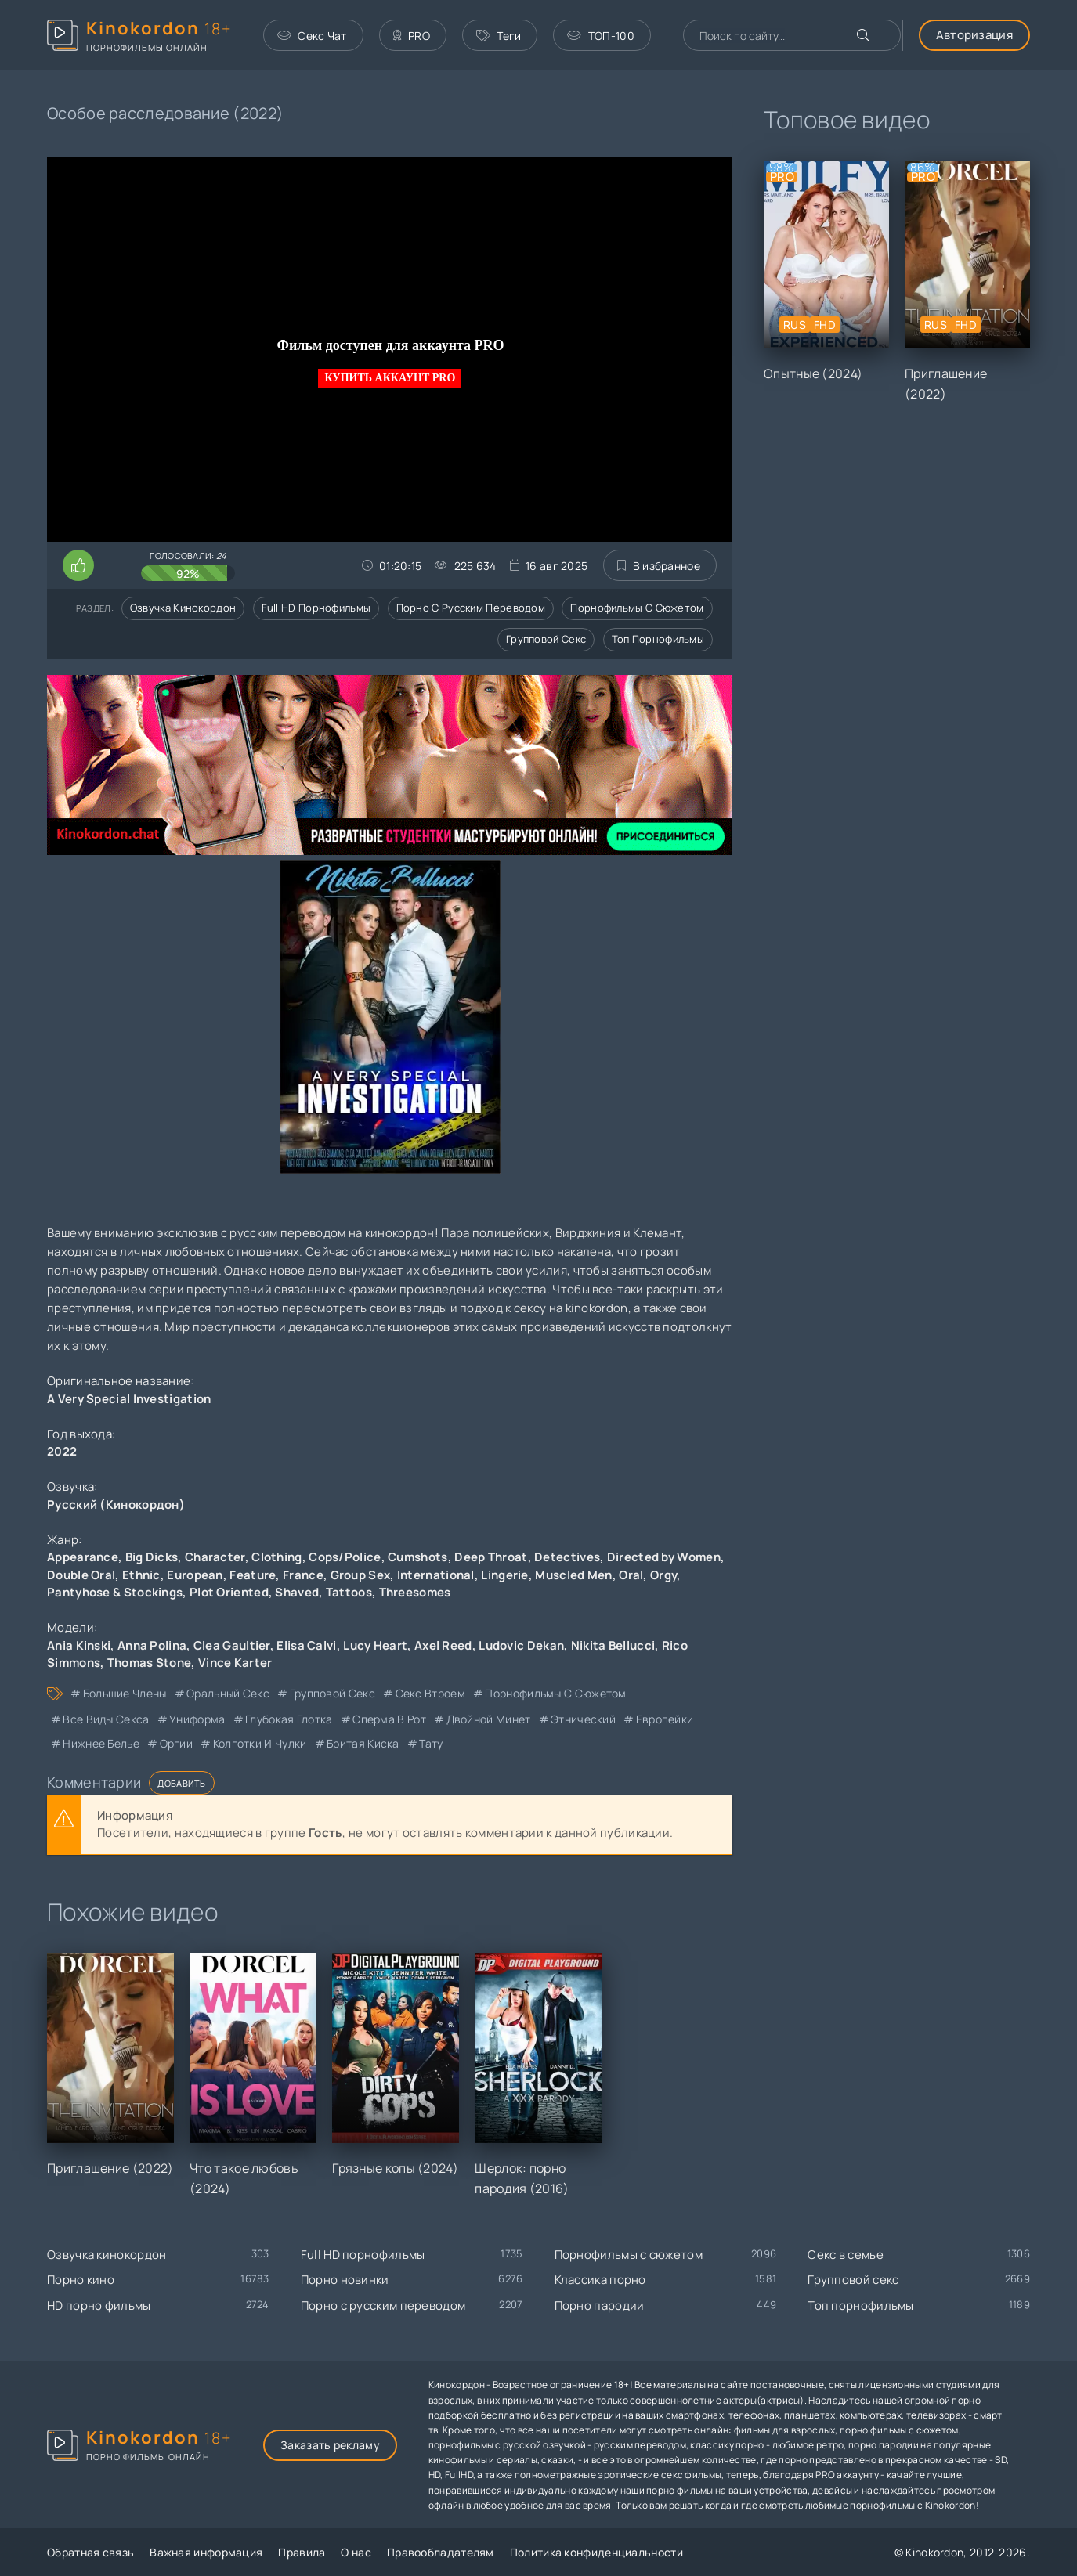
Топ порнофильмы (658, 639)
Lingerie (504, 1575)
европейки (665, 1719)
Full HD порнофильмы (316, 608)
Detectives (567, 1557)
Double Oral (81, 1575)
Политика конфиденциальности (596, 2552)
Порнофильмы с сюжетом (636, 608)
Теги (499, 35)
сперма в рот (389, 1719)
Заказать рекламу (330, 2444)
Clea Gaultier (231, 1645)
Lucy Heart (375, 1645)
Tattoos (349, 1592)
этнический (583, 1719)
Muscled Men (573, 1575)
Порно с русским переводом (471, 608)
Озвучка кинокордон (183, 608)
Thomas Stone (149, 1662)
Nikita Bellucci (613, 1645)
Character (215, 1557)
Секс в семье (846, 2254)
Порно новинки (345, 2279)
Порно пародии (600, 2305)
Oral (631, 1575)
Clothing (276, 1557)
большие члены (125, 1693)
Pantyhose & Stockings (115, 1592)
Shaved (297, 1592)
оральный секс (227, 1693)
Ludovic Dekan (521, 1645)
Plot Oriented (229, 1592)
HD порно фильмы (99, 2305)
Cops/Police (345, 1557)
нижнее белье (101, 1743)
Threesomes (415, 1592)
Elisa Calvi (306, 1645)
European (194, 1575)
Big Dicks (152, 1557)
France (303, 1575)
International (436, 1575)
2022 (62, 1451)
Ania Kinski (78, 1645)
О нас (356, 2552)
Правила (301, 2552)
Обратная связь (90, 2552)
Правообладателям (440, 2552)
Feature (252, 1575)
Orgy (663, 1575)
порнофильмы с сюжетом (555, 1693)
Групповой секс (546, 639)
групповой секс (332, 1693)
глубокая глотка (289, 1719)
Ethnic (141, 1575)
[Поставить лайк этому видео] (78, 565)
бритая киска (363, 1743)
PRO (411, 35)
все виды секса (106, 1719)
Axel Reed (443, 1645)
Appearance (82, 1557)
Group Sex (361, 1575)
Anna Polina (151, 1645)
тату (431, 1743)
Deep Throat (490, 1557)
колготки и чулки (260, 1743)
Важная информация (206, 2552)
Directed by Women (664, 1557)
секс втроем (430, 1693)
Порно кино (80, 2279)
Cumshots (417, 1557)
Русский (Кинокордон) (116, 1504)
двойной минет (488, 1719)
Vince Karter (235, 1662)
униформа (197, 1719)
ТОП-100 (600, 35)
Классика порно (600, 2279)
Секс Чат (312, 35)
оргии (176, 1743)
